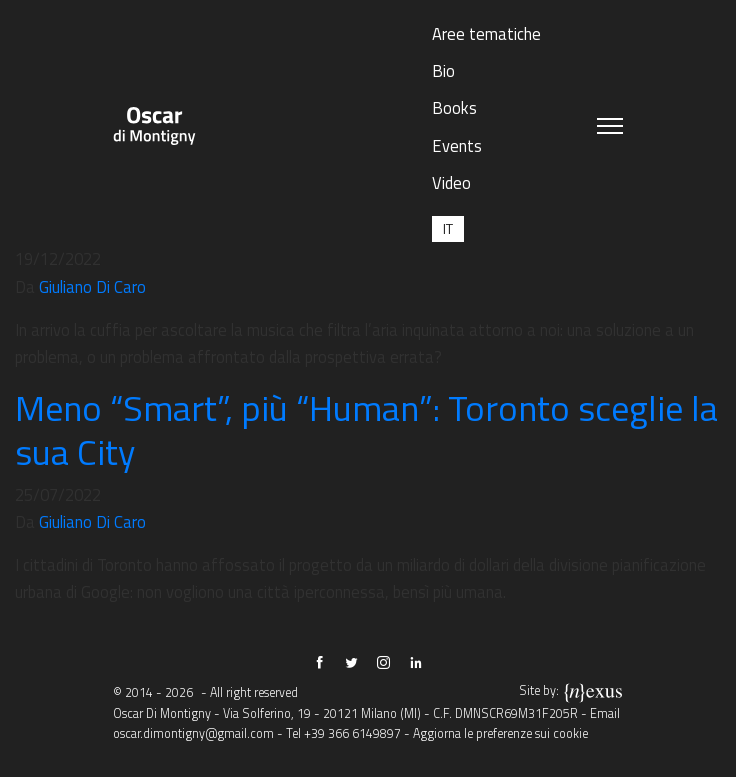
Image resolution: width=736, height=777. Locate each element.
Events (457, 145)
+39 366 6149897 (352, 733)
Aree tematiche (486, 33)
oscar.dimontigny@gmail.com (193, 733)
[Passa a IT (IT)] (448, 228)
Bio (443, 70)
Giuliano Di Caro (92, 286)
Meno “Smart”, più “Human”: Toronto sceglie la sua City (366, 429)
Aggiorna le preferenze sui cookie (500, 733)
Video (451, 182)
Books (454, 107)
